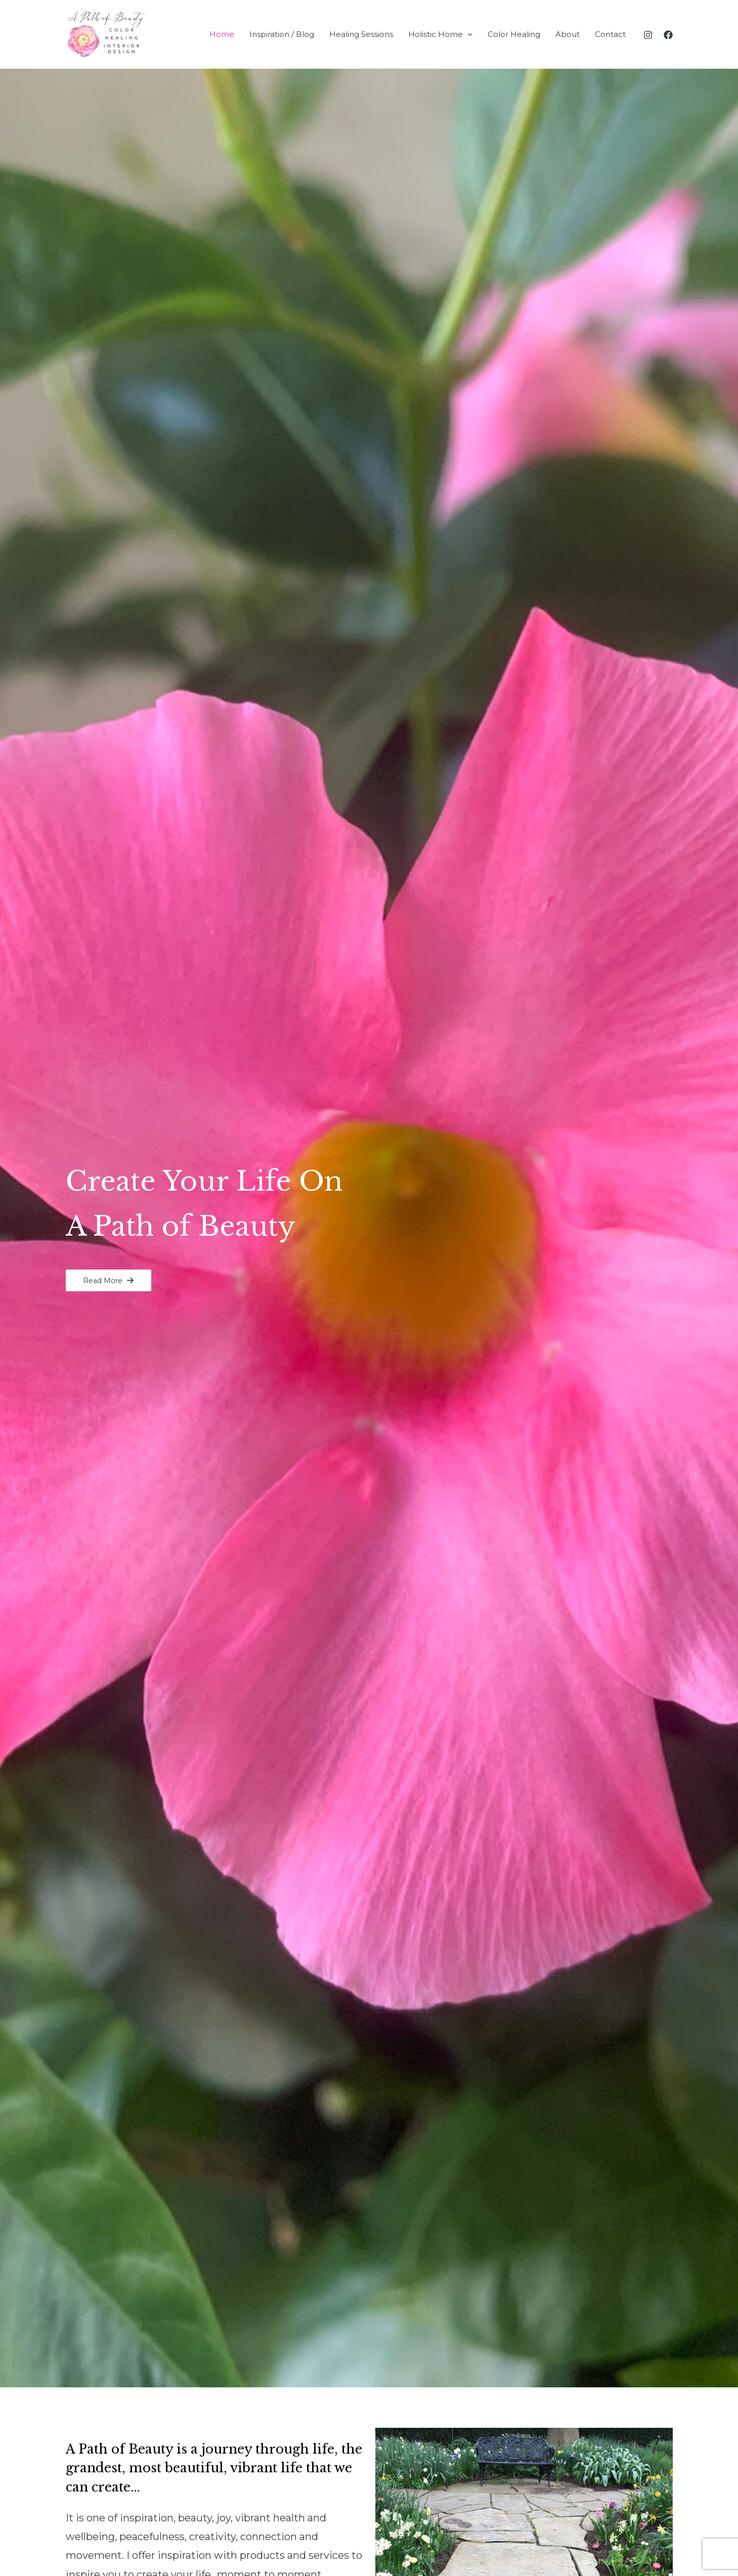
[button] (108, 1280)
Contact (610, 34)
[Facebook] (668, 34)
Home (221, 34)
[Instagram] (648, 34)
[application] (467, 34)
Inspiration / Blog (281, 34)
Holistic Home (440, 34)
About (567, 34)
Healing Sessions (361, 34)
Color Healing (514, 34)
